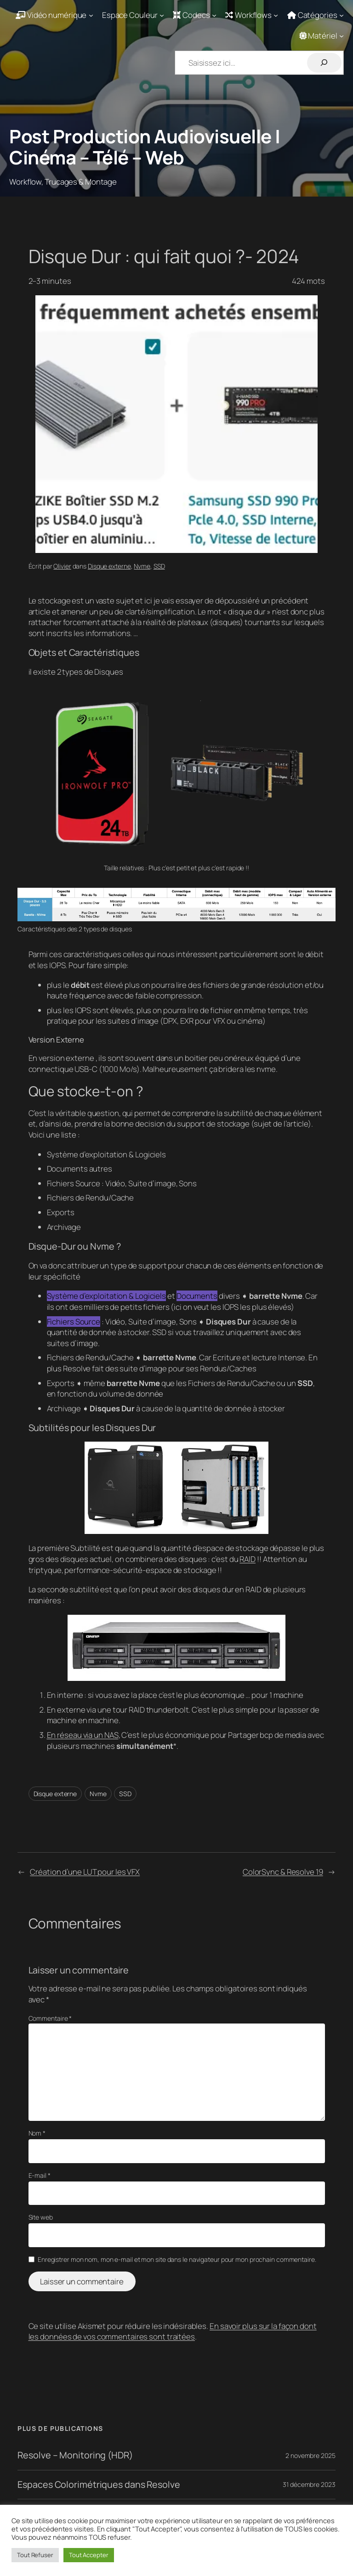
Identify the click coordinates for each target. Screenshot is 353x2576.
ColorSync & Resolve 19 (283, 1871)
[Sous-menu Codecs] (194, 15)
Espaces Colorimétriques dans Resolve (98, 2485)
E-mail (39, 2175)
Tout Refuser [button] (35, 2555)
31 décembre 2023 (309, 2484)
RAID (247, 1559)
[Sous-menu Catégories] (315, 15)
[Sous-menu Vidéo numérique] (54, 15)
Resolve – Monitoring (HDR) (74, 2455)
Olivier (62, 566)
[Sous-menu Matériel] (321, 36)
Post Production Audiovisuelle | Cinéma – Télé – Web (144, 146)
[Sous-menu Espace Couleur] (133, 15)
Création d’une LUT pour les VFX (85, 1871)
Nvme (142, 566)
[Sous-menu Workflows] (251, 15)
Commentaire (50, 2018)
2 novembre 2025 (310, 2455)
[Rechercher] (324, 63)
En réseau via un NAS (83, 1735)
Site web (40, 2217)
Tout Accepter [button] (88, 2555)
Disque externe (109, 566)
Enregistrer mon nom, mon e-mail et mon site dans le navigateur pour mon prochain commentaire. (177, 2259)
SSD (159, 566)
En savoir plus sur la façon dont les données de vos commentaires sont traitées (172, 2331)
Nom (37, 2133)
